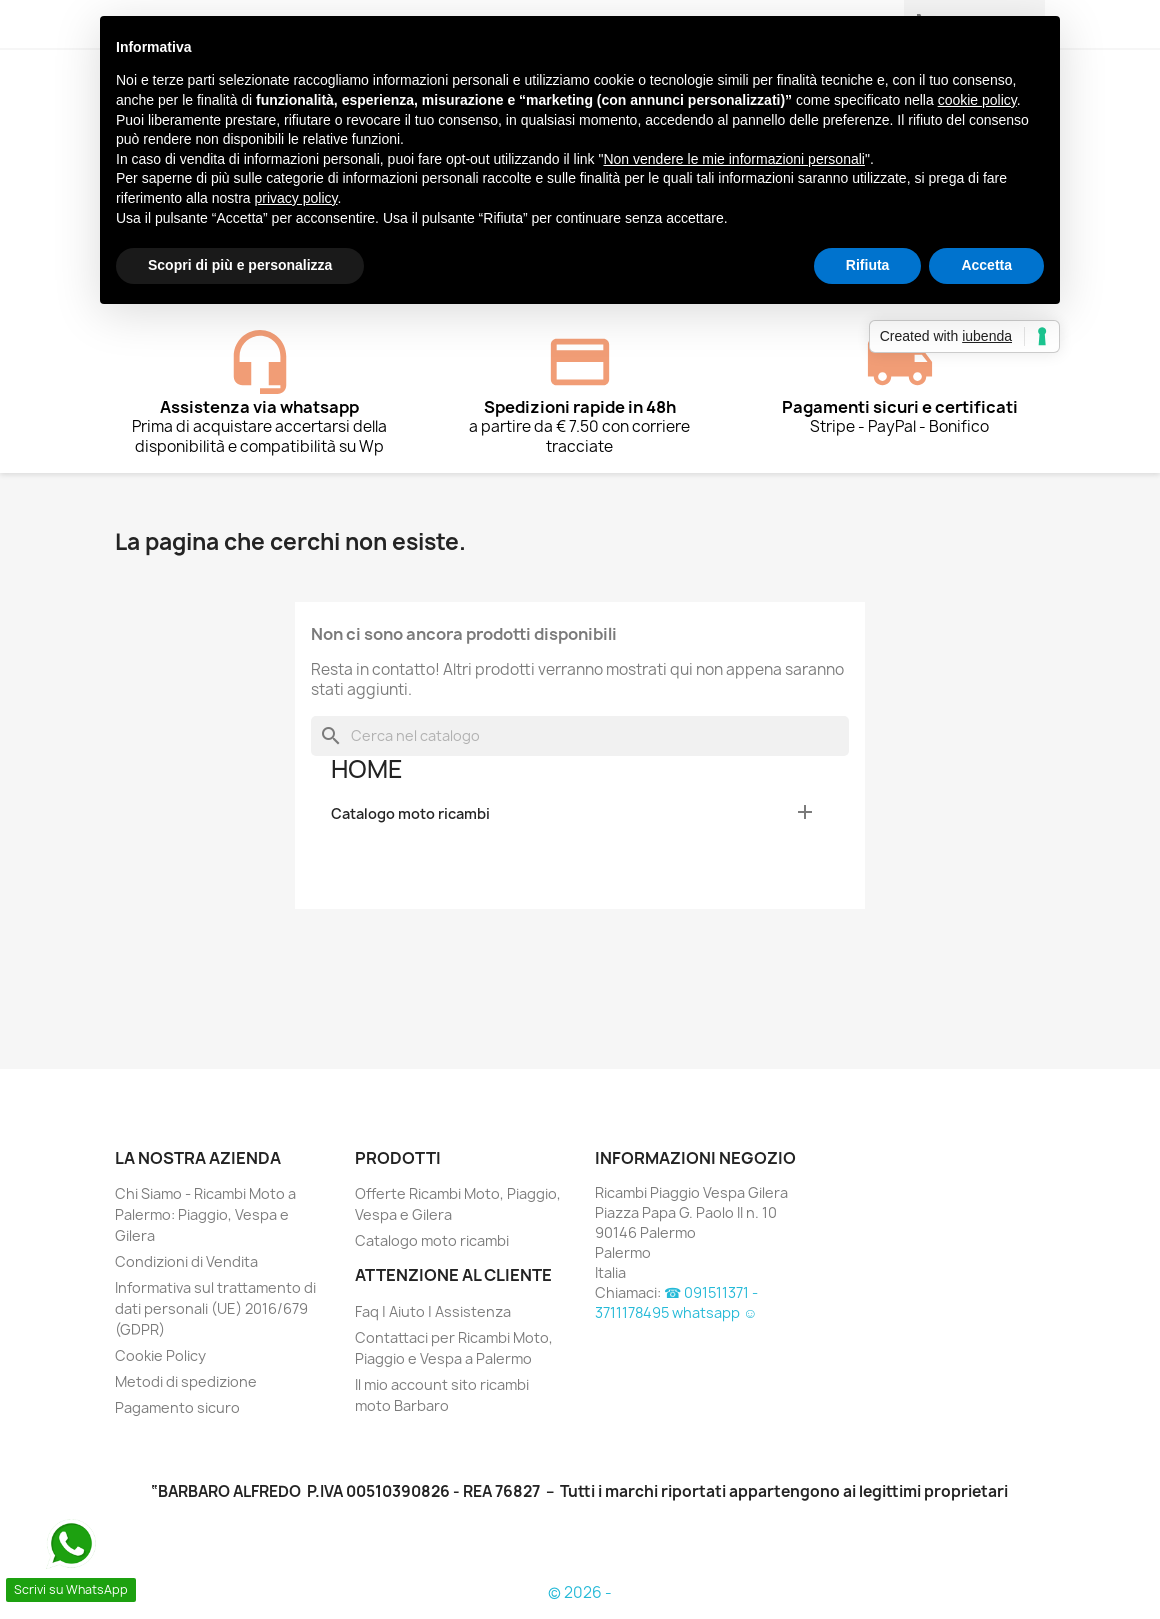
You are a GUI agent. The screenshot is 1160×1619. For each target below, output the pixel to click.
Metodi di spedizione (186, 1381)
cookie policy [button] (977, 100)
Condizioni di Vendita (186, 1261)
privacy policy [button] (296, 198)
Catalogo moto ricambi (410, 813)
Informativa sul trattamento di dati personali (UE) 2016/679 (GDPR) (215, 1308)
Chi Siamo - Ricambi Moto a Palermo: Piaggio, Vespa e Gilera (205, 1214)
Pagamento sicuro (177, 1407)
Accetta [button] (986, 265)
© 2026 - (580, 1592)
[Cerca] (580, 736)
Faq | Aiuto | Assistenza (433, 1311)
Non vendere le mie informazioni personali (733, 159)
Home (367, 769)
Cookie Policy (160, 1355)
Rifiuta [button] (868, 265)
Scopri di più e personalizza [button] (240, 265)
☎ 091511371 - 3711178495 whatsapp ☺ (676, 1302)
